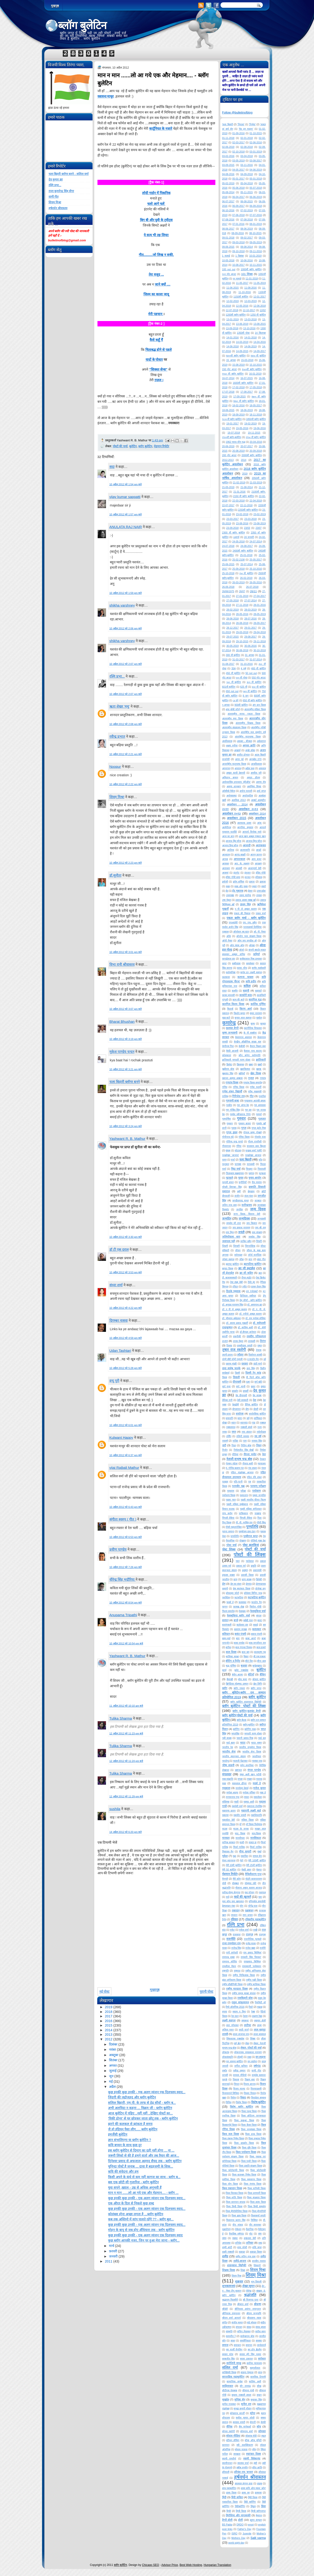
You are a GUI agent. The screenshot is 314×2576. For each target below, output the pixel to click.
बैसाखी (230, 1679)
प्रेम (223, 1583)
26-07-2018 (252, 587)
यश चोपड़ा (249, 1892)
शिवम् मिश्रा (55, 202)
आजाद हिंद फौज (233, 841)
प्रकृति (253, 1565)
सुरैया (252, 2413)
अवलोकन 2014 (257, 813)
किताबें (230, 1009)
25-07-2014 (246, 564)
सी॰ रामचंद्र (245, 2386)
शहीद (225, 2256)
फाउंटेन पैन (256, 1602)
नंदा (253, 1422)
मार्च (111, 2246)
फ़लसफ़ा (242, 1602)
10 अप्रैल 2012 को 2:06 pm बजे (125, 628)
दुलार (253, 1386)
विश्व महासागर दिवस (251, 2179)
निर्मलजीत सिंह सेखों (244, 1450)
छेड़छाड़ (251, 1191)
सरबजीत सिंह (228, 2358)
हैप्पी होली (227, 2519)
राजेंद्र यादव (251, 1943)
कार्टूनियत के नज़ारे (160, 128)
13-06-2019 (242, 324)
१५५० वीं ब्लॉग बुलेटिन (233, 373)
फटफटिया (238, 1597)
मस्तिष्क (225, 1801)
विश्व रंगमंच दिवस (252, 2184)
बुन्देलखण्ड (257, 1665)
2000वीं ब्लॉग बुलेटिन (251, 455)
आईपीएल (226, 827)
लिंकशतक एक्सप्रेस (235, 2038)
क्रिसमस (240, 1064)
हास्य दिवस (231, 2492)
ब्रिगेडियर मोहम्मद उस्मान (237, 1683)
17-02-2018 (238, 387)
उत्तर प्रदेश (261, 891)
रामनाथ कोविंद (229, 1961)
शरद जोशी (242, 2247)
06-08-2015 (246, 201)
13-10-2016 (249, 328)
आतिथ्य (230, 850)
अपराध (238, 768)
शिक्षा (242, 2270)
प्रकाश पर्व (241, 1565)
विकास (236, 2079)
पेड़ (264, 1536)
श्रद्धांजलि (250, 2295)
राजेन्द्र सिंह (236, 1948)
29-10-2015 (242, 641)
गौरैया (238, 1146)
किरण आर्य (246, 1008)
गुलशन (230, 1123)
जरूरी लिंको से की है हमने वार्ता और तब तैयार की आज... (143, 2155)
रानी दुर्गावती (232, 1952)
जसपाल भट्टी (228, 1241)
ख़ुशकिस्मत (245, 1069)
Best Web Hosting (190, 2565)
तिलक (229, 1345)
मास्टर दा (252, 1842)
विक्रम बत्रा (250, 2079)
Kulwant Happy (121, 1437)
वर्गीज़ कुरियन (241, 2066)
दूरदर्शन (235, 1391)
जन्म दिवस (258, 1209)
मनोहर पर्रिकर (249, 1792)
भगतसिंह (235, 1733)
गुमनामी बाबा (232, 1100)
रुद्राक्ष (259, 2007)
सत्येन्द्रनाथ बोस (247, 2336)
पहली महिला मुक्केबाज (237, 1504)
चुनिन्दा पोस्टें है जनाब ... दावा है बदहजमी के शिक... (140, 2166)
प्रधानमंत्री (257, 1570)
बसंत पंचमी (240, 1633)
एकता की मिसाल (242, 913)
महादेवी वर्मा (237, 1806)
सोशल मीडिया (233, 2435)
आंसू (259, 823)
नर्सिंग (228, 1436)
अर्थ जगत (261, 791)
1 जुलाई (226, 256)
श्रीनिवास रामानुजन (231, 2313)
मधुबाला (226, 1788)
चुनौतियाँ (243, 1182)
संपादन (239, 2327)
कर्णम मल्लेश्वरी (259, 968)
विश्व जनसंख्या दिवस (251, 2129)
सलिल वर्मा (230, 2367)
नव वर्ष (257, 1436)
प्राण (235, 1579)
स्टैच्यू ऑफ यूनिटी (253, 2440)
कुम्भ (253, 1023)
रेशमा (245, 2016)
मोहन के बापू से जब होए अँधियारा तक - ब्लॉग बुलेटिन (141, 2230)
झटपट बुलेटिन (232, 1264)
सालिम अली (255, 2381)
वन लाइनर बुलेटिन (234, 2061)
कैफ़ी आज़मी (232, 1051)
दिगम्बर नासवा (118, 1320)
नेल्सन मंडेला (232, 1463)
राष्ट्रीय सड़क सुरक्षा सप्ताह (244, 1993)
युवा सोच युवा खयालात (233, 1901)
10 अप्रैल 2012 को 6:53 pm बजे (125, 1537)
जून (111, 2076)
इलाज (252, 881)
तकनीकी (237, 1336)
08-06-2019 (246, 228)
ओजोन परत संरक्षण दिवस (248, 936)
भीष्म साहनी (228, 1765)
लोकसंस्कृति (227, 2057)
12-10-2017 (249, 310)
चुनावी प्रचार (228, 1182)
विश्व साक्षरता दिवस (256, 2197)
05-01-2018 (255, 178)
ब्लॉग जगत (256, 1688)
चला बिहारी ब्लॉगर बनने (124, 1082)
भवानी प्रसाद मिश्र (244, 1738)
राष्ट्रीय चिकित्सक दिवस (244, 1975)
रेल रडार (235, 2016)
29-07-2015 (232, 636)
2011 (108, 2261)
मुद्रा (234, 1856)
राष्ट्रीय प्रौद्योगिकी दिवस (232, 1984)
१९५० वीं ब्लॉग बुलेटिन (256, 437)
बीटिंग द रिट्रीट (233, 1660)
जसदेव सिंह (254, 1236)
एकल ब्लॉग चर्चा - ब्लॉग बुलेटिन (246, 918)
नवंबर (112, 2049)
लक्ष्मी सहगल (229, 2020)
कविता (247, 986)
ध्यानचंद (244, 1422)
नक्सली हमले (246, 1427)
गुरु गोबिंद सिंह (233, 1110)
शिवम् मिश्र (236, 2275)
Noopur (115, 766)
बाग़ (238, 1638)
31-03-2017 (238, 659)
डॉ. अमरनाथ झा (254, 1304)
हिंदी (224, 2497)
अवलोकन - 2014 (237, 804)
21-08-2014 (246, 487)
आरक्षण (258, 863)
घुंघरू (228, 1150)
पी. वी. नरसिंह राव (244, 1522)
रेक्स (253, 2011)
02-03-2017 (238, 142)
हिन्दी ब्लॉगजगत (258, 2511)
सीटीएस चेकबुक (229, 2390)
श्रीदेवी (225, 2309)
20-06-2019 (228, 446)
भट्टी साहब (227, 1738)
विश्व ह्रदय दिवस (239, 2215)
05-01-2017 (238, 178)
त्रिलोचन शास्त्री (255, 1354)
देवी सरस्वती (242, 1400)
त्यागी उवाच (227, 1354)
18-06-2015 (228, 410)
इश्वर (254, 886)
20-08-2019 (238, 451)
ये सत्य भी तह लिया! (156, 235)
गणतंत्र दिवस (232, 1082)
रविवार (234, 1919)
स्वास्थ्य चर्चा (243, 2463)
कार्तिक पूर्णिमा (258, 1004)
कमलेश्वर (250, 963)
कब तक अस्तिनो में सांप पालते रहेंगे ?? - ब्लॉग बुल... (141, 2219)
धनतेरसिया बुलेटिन (257, 1413)
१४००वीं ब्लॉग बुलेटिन (236, 355)
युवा (260, 1897)
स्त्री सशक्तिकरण (244, 2445)
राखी (255, 1930)
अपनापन (226, 768)
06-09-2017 (238, 206)
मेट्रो (241, 1860)
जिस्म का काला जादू (156, 294)
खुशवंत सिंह (227, 1073)
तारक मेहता (238, 1341)
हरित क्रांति (257, 2467)
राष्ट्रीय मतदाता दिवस (237, 1988)
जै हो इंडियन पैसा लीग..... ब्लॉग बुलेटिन (132, 2129)
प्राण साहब (247, 1579)
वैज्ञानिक (250, 2229)
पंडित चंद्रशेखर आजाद (242, 1472)
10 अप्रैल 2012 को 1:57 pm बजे (125, 514)
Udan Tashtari (120, 1351)
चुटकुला (262, 1173)
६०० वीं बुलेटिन (254, 682)
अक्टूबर (113, 2055)
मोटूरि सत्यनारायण (253, 1879)
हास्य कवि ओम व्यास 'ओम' (253, 2488)
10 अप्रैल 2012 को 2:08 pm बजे (125, 724)
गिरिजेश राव (238, 1096)
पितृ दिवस (226, 1522)
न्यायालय (262, 1463)
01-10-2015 (255, 133)
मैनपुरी (225, 1879)
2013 (108, 2034)
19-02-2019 (250, 423)
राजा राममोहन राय (231, 1943)
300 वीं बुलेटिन (233, 655)
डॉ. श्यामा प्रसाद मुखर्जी (237, 1323)
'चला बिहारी (227, 124)
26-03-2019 (238, 582)
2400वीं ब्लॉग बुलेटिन (243, 550)
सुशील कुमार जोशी (245, 2417)
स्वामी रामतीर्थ (229, 2458)
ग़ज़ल (251, 1078)
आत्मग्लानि (245, 850)
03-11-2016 (246, 165)
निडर (234, 1445)
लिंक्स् (252, 2038)
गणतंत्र (263, 1078)
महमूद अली (249, 1801)
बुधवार (244, 1665)
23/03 (247, 528)
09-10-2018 (238, 251)
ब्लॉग (224, 1688)
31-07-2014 (255, 659)
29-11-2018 (259, 641)
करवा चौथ (242, 968)
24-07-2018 (228, 546)
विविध (228, 2102)
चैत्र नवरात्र (257, 1182)
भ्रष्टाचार (238, 1770)
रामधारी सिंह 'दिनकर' (251, 1957)
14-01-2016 (232, 337)
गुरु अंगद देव (243, 1105)
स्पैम (254, 2449)
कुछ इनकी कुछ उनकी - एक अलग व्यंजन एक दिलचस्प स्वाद (145, 2235)
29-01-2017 (250, 628)
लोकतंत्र (225, 2052)
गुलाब (233, 1128)
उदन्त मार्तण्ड (245, 895)
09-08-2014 (246, 247)
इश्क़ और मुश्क (241, 886)
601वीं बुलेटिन (229, 687)
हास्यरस (258, 2492)
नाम (245, 1440)
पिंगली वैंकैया (246, 1518)
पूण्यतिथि (234, 1536)
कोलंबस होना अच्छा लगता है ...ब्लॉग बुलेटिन (135, 2214)
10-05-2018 (228, 260)
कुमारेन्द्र (229, 1022)
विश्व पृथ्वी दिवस (249, 2161)
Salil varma (258, 2538)
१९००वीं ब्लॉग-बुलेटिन (231, 437)
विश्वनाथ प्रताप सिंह (235, 2220)
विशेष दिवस (241, 2102)
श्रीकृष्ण (257, 2304)
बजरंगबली (227, 1624)
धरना (239, 1418)
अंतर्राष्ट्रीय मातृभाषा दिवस (248, 736)
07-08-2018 (246, 219)
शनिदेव (238, 2243)
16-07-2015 (246, 378)
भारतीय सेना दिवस (251, 1751)
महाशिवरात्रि (256, 1815)
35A (233, 668)
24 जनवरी (249, 537)
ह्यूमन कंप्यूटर (256, 2520)
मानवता (226, 1837)
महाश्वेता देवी (228, 1820)
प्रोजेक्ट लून (260, 1588)
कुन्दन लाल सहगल (243, 1017)
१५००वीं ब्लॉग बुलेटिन (252, 369)
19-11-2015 (254, 432)
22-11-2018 (246, 505)
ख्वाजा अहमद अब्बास (232, 1078)
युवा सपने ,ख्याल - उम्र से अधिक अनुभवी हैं (135, 2187)
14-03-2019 (242, 342)
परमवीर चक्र (238, 1486)
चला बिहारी (245, 1159)
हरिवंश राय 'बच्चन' (243, 2471)
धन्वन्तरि (229, 1418)
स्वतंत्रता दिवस (253, 2453)
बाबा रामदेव (239, 1643)
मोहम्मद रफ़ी (250, 1883)
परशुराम (230, 1491)
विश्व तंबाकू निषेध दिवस (233, 2138)
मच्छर (249, 1779)
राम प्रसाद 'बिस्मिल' (252, 1952)
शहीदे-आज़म (239, 2260)
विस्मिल (254, 2220)
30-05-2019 (232, 646)
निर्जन (225, 1450)
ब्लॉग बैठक (242, 1720)
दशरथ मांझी (231, 1363)
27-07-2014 (250, 600)
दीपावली (237, 1381)
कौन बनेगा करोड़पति (250, 1055)
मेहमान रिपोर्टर (161, 446)
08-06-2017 (228, 228)
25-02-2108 (238, 559)
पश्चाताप (244, 1495)
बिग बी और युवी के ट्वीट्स (156, 220)
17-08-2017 (246, 392)
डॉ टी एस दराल (119, 1249)
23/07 (259, 528)
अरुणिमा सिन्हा (254, 786)
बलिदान (226, 1633)
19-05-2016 (242, 428)
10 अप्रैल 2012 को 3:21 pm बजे (125, 1069)
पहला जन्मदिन (259, 1495)
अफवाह (262, 768)
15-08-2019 (238, 365)
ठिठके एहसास (233, 1291)
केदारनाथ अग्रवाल (243, 1037)
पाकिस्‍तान (243, 1513)
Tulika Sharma (120, 1718)
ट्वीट (244, 1286)
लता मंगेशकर (232, 2025)
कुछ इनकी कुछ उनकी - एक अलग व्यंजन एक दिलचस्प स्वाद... (146, 2092)
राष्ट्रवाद (237, 1970)
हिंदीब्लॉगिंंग (240, 2506)
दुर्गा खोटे (258, 1381)
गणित (224, 1087)
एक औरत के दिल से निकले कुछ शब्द (131, 2203)
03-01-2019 (255, 151)
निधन (258, 1445)
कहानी (246, 990)
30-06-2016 (250, 646)
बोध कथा (242, 1679)
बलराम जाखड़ (240, 1629)
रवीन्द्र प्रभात (117, 736)
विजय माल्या (239, 2088)
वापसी (225, 2075)
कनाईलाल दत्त (228, 958)
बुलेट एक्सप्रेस (241, 1670)
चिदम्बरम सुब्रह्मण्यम (235, 1173)
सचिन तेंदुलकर (244, 2331)
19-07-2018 (234, 432)
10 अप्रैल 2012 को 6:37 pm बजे (125, 1455)
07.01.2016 (238, 224)
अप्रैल (112, 2087)
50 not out (251, 673)
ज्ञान (250, 1259)
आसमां (225, 872)
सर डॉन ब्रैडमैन (255, 2349)
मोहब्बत (235, 1883)
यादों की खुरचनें (242, 1896)
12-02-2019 (232, 301)
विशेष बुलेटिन (258, 2102)
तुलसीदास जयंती (244, 1345)
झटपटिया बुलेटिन (252, 1264)
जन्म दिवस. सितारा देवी (246, 1214)
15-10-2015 (255, 365)
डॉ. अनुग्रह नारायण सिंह (232, 1304)
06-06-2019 (255, 197)
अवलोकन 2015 (236, 818)
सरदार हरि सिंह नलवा (250, 2354)
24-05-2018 (238, 541)
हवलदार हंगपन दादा (244, 2483)
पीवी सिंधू (261, 1522)
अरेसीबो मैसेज (228, 791)
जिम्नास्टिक (250, 1246)
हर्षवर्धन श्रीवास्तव (58, 208)
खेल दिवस (255, 1073)
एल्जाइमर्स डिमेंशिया (252, 927)
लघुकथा (245, 2020)
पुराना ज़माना (228, 1531)
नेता (264, 1454)
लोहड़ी (240, 2057)
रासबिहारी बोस (245, 1997)
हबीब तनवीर (242, 2467)
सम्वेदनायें (261, 2345)
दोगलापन (236, 1409)
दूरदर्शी (245, 1391)
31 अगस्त (249, 655)
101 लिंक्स (247, 274)
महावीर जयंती (239, 1815)
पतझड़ (225, 1481)
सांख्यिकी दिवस (229, 2372)
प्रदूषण (245, 1570)
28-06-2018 (232, 618)
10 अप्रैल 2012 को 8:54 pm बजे (125, 1602)
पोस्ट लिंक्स (229, 1549)
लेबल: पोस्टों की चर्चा (251, 2047)
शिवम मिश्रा (258, 2270)
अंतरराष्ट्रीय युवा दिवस (232, 718)
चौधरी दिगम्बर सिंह (232, 1187)
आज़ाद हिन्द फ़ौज (230, 845)
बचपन (225, 1620)
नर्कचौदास (261, 1432)
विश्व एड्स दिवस (249, 2111)
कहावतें (258, 990)
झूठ (260, 1273)
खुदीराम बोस (228, 1069)
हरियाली (225, 2472)
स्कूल (263, 2436)
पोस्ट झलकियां (251, 1545)
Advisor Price (169, 2565)
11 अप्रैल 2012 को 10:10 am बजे (126, 1705)
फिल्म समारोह (228, 1611)
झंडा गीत (261, 1259)
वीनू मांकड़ (238, 2224)
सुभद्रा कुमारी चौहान (243, 2408)
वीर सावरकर (255, 2224)
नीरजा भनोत (250, 1454)
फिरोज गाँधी (255, 1606)
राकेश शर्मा (244, 1930)
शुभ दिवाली (256, 2281)
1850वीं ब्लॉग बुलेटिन (256, 419)
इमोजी (225, 881)
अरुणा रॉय (261, 782)
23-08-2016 (242, 523)
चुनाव (240, 1177)
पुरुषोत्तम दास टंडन (247, 1531)
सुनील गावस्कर (229, 2404)
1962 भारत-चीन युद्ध (235, 442)
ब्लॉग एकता (239, 1688)
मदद (224, 1783)
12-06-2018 (259, 306)
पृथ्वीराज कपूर (250, 1536)
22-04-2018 (255, 500)
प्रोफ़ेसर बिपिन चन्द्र (253, 1593)
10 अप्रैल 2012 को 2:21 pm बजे (125, 754)
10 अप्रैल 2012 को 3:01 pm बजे (125, 952)
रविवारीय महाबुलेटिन (255, 1919)
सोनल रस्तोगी (228, 2431)
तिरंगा (263, 1341)
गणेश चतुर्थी (255, 1087)
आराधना (226, 868)
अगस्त (113, 2065)
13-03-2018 (250, 319)
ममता (246, 1797)
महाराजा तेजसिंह (254, 1806)
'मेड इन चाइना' (246, 129)
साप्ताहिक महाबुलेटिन (233, 2376)
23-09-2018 (232, 528)
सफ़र (233, 2340)
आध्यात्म (226, 854)
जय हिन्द (229, 1232)
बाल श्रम (245, 1652)
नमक (224, 1432)
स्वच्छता (236, 2454)
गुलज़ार (262, 1118)
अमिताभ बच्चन (230, 777)
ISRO (234, 2533)
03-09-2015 (228, 165)
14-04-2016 (259, 342)
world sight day (236, 2542)
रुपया (224, 2011)
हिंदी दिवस (252, 2497)
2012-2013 (228, 460)
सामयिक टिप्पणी (258, 2377)
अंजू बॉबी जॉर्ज (233, 709)
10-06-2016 (246, 260)
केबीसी (242, 1046)
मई (111, 2081)
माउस (224, 1828)
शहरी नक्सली (228, 2252)
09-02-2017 (246, 237)
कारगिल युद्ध (255, 999)
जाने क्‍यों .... (163, 284)
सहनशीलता (255, 2368)
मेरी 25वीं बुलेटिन (254, 1865)
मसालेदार (258, 1797)
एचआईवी (233, 922)
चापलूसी (251, 1164)
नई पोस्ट (104, 1991)
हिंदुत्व (253, 2506)
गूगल (243, 1127)
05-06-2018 (238, 188)
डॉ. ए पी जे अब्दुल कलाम (234, 1309)
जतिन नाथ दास (229, 1205)
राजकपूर (236, 1934)
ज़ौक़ (241, 1259)
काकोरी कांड (245, 995)
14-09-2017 (259, 351)
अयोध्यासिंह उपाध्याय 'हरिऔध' (236, 782)
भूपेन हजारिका (247, 1765)
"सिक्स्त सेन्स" (158, 369)
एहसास (225, 931)
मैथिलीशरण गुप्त (253, 1874)
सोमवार (262, 2431)
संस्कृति (229, 2331)
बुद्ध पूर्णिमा (231, 1665)
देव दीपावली (241, 1395)
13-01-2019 (232, 319)
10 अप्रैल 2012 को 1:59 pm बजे (125, 593)
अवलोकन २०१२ (248, 809)
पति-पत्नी (238, 1481)
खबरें (260, 1064)
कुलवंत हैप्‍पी (232, 1028)
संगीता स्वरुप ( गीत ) (122, 1519)
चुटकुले (229, 1177)
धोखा (224, 1422)
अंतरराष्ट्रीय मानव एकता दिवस (244, 714)
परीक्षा (243, 1491)
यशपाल (262, 1892)
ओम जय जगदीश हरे (247, 940)
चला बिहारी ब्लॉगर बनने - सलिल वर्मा (69, 174)
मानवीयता (240, 1838)
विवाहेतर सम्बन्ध (258, 2097)
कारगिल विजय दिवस (233, 1004)
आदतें (258, 850)
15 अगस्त (231, 360)
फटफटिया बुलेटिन (257, 1597)
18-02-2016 (238, 405)
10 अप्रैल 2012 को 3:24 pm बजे (125, 1126)
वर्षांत (224, 2070)
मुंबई (259, 1851)
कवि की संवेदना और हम (123, 2171)
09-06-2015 (228, 247)
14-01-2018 (250, 337)
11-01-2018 (252, 278)
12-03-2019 (250, 301)
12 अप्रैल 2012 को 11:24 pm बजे (126, 1761)
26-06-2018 (228, 587)
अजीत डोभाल (243, 754)
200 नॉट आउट (229, 455)
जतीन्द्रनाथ (246, 1205)
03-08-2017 (255, 160)
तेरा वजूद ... (156, 274)
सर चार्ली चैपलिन (234, 2349)
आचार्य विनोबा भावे (251, 832)
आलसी (239, 868)
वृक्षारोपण (226, 2229)
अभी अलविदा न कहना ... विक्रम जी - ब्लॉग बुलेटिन (140, 2108)
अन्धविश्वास (256, 764)
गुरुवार (241, 1118)
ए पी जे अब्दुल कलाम (246, 909)
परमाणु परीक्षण (258, 1486)
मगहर (240, 1779)
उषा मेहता (226, 900)
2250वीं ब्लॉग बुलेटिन (248, 510)
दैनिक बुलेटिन (251, 1404)
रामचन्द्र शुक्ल (228, 1957)
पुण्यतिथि (252, 1527)
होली (240, 2519)
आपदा (225, 859)
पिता (259, 1518)
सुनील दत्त (246, 2404)
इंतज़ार (247, 872)
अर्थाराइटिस (247, 795)
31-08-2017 (228, 664)
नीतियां (235, 1454)
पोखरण (242, 1540)
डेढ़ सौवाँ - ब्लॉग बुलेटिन (251, 1300)
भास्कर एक (257, 1761)
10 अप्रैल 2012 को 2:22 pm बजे (125, 784)
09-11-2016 (255, 251)
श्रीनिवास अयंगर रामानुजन (248, 2309)
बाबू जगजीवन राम (257, 1643)
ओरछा (252, 945)
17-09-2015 (239, 396)
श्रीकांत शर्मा (242, 2304)
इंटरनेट (236, 872)
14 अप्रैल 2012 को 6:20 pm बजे (125, 1832)
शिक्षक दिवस (228, 2270)
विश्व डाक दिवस (253, 2134)
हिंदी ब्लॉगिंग (250, 2502)
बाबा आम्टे (250, 1638)
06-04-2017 (238, 197)
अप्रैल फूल (249, 768)
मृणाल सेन (257, 1856)
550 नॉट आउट (259, 677)
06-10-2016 (228, 210)
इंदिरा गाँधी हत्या (233, 877)
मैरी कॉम (237, 1879)
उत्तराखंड (230, 895)
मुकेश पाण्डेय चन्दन (121, 1052)
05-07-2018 (255, 188)
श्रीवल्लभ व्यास (254, 2318)
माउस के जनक (240, 1828)
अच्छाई (237, 750)
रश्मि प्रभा (235, 1924)
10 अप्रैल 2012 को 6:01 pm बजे (125, 1425)
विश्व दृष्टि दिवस (249, 2147)
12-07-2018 (232, 310)
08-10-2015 (255, 233)
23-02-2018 (242, 514)
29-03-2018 (242, 632)
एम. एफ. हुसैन (250, 922)
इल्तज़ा (263, 881)
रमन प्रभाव (248, 1915)
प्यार (238, 1561)
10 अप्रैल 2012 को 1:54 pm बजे (125, 484)
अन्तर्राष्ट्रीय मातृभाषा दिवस (234, 764)
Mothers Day (238, 2538)
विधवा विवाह (250, 2093)
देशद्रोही (235, 1404)
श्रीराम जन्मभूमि (253, 2313)
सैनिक (229, 2426)
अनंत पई (239, 759)
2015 (108, 2025)
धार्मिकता (258, 1418)
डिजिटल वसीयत (248, 1295)
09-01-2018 (228, 237)
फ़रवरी (113, 2251)
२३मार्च (236, 537)
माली (242, 1842)
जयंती (241, 1232)
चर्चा (233, 1159)
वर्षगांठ (257, 2065)
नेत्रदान (263, 1459)
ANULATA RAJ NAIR (125, 527)
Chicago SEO (150, 2565)
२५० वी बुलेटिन (246, 573)
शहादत (242, 2252)
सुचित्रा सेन (239, 2399)
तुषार (259, 1345)
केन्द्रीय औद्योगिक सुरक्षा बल (247, 1041)
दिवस (224, 1377)
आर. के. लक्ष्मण (241, 863)
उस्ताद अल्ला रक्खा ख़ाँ (245, 900)
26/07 (242, 591)
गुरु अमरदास (260, 1105)
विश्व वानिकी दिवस (257, 2188)
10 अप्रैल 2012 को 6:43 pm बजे (125, 1507)
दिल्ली (237, 1373)
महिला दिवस (247, 1820)
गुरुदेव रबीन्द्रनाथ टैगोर (240, 1114)
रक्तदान (236, 1910)
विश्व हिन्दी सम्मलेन (257, 2206)
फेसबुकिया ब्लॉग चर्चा (238, 1615)
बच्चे (236, 1620)
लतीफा (247, 2025)
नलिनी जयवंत (242, 1436)
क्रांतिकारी (261, 1059)
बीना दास (261, 1661)
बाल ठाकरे (261, 1647)
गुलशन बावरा (244, 1123)
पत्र (249, 1481)
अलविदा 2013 (239, 800)
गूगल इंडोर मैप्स (259, 1128)
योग (241, 1906)
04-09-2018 (246, 174)
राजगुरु (249, 1934)
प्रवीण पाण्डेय (118, 1549)
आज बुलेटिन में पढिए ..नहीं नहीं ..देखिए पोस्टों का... (140, 2113)
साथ (260, 2372)
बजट (259, 1620)
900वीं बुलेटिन (241, 705)
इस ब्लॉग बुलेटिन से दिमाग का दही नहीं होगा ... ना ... (141, 2150)
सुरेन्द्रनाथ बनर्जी (237, 2413)
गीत (252, 1096)
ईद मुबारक (237, 890)
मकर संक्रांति (227, 1779)
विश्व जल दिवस (230, 2134)
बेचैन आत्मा (237, 1674)
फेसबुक (242, 1611)
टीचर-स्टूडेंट (246, 1277)
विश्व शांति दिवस (234, 2197)
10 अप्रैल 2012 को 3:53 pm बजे (125, 1272)
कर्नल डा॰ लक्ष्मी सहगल (251, 972)
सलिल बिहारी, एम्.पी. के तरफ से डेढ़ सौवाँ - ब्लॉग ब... (142, 2103)
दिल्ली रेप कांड (253, 1372)
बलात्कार (256, 1629)
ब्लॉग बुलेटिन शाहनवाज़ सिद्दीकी (245, 1702)
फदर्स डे (229, 1602)
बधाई (255, 1624)
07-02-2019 (246, 210)
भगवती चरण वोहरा (253, 1733)
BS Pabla (227, 2524)
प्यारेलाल (250, 1561)
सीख (259, 2386)
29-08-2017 (250, 636)
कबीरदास (236, 963)
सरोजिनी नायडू (233, 2363)
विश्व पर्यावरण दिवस (246, 2152)
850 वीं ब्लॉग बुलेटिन (252, 700)
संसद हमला (261, 2327)
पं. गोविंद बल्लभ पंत (235, 1468)
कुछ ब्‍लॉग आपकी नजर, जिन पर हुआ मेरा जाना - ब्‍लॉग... (143, 2240)
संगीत (224, 2322)
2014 (108, 2030)
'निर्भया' (252, 124)
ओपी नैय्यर (227, 940)
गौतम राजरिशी (255, 1141)
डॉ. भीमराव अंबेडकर (231, 1318)
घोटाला (238, 1150)
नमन (234, 1431)
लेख (247, 2043)
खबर (251, 1064)
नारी (224, 1445)
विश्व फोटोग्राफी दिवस (233, 2170)
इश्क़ (228, 886)
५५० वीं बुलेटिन (233, 682)
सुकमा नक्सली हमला (241, 2395)
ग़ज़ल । (159, 380)
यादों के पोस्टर (154, 359)
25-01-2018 (246, 555)
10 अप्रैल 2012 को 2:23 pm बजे (125, 862)
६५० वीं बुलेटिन (259, 687)
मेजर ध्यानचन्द (228, 1860)
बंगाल (258, 1615)
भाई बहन (230, 1742)
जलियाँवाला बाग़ (231, 1236)
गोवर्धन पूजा (260, 1137)
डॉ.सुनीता (115, 875)
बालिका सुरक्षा (232, 1656)
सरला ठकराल (246, 2358)
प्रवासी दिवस (247, 1575)
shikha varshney (122, 605)
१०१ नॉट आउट (229, 274)
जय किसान (251, 1223)
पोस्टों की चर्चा (120, 446)
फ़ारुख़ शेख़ (238, 1606)
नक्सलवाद (230, 1427)
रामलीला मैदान (229, 1966)
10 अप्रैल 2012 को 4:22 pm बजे (125, 1307)
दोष (247, 1409)
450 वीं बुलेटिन (233, 673)
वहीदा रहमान (239, 2070)
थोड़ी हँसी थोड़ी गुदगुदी (232, 1359)
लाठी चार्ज (244, 2029)
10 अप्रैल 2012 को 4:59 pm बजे (125, 1338)
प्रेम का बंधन (235, 1584)
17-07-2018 (228, 392)
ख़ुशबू (258, 1069)
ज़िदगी (225, 1246)
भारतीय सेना (229, 1751)
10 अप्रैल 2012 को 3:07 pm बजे (125, 1009)
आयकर (225, 863)
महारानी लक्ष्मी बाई (251, 1810)
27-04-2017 (259, 596)
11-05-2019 (259, 283)
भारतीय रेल (227, 1747)
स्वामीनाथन (227, 2463)
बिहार (246, 1656)
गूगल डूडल (231, 1132)
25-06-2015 (228, 564)
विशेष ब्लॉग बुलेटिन (241, 2106)
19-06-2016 (259, 428)
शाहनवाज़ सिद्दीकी (236, 2265)
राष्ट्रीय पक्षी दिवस (254, 1980)
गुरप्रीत (229, 1105)
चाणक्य (238, 1164)
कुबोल (259, 1017)
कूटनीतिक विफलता (253, 1028)
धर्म (248, 1418)
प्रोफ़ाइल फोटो (232, 1593)
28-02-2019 (232, 609)
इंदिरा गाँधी (261, 872)
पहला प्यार (231, 1499)
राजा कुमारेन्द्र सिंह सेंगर (61, 191)
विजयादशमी (256, 2088)
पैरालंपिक (230, 1540)
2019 (108, 2007)
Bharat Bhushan (122, 1021)
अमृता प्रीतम (253, 777)
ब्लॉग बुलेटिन (82, 25)
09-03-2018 (238, 242)
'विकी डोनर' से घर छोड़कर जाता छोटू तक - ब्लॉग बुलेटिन (143, 2118)
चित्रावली (262, 1169)
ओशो (241, 950)
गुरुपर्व (259, 1114)
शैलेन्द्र (248, 2291)
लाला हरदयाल (259, 2034)
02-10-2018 (238, 151)
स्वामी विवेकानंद (251, 2458)
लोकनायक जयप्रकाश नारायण (248, 2052)
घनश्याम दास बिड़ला (256, 1146)
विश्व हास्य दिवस (258, 2202)
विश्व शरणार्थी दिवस (257, 2193)
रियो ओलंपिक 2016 (235, 2007)
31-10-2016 (246, 664)
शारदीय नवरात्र (259, 2261)
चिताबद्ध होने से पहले (158, 350)
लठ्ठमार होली (260, 2020)
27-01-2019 (242, 596)
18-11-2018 (255, 414)
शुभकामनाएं (228, 2286)
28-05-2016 (242, 614)
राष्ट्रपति (225, 1970)
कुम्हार (263, 1023)
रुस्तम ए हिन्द (239, 2011)
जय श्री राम (260, 1227)
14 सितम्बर (260, 333)
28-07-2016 (250, 618)
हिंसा (263, 2506)
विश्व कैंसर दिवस (248, 2125)
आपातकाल (239, 859)
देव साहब (257, 1395)
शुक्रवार (239, 2281)
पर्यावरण (256, 1490)
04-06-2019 (255, 170)
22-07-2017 (228, 505)
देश (254, 1400)
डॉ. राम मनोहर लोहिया (255, 1318)
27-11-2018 (242, 605)
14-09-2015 (242, 351)
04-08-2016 (228, 174)
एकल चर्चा (261, 913)
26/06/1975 (228, 591)
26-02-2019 (246, 578)
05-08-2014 (228, 192)
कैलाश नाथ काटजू (252, 1051)
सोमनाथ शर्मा (246, 2431)
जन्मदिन (226, 1218)
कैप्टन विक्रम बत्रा (258, 1046)
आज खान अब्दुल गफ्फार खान (252, 836)
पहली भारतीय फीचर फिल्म (253, 1499)
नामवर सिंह (257, 1440)
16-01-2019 (255, 373)
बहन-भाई (226, 1638)
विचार (236, 2084)
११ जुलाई (237, 278)
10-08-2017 (238, 265)
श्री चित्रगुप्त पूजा (251, 2299)
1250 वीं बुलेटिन (258, 315)
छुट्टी (239, 1191)
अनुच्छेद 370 (255, 759)
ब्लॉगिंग (236, 1729)
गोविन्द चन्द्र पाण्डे (234, 1141)
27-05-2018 (232, 600)
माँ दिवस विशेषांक (254, 1824)
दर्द (265, 1359)
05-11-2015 (246, 192)
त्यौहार (240, 1354)
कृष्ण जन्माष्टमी (230, 1032)
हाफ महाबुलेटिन (229, 2488)
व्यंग (260, 2233)
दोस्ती (255, 1409)
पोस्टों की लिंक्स (250, 1554)
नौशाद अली (247, 1463)
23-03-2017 (232, 519)
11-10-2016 (244, 292)
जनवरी (113, 2256)
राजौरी (263, 1948)
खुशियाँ (242, 1073)
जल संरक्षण (257, 1232)
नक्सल (263, 1422)
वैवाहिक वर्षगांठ (236, 2233)
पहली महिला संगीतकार (251, 1509)
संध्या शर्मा (116, 1285)
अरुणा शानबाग (234, 786)
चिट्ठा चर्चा (236, 1168)
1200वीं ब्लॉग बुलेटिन (236, 315)
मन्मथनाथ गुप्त (233, 1797)
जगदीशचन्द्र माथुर (240, 1200)
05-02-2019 (228, 183)
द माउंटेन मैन (253, 1359)
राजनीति (230, 1939)
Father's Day (244, 2529)
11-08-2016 (250, 287)
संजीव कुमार (237, 2322)
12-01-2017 (259, 296)
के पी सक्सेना (250, 1032)
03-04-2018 (246, 156)
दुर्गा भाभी (240, 1386)
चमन (224, 1159)
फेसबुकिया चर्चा (258, 1611)
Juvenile (247, 2533)
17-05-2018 (255, 387)
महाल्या (225, 1815)
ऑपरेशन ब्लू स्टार (241, 931)
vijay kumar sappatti (125, 497)
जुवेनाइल (238, 1255)
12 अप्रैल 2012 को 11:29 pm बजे (126, 1796)
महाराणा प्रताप (229, 1810)
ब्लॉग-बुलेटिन (249, 1724)
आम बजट (256, 859)
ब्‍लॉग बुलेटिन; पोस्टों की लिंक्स (244, 1706)
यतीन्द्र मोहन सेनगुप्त (231, 1892)
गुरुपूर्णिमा (226, 1118)
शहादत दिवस (256, 2252)
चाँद (260, 1159)
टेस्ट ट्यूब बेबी (236, 1282)
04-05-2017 (238, 170)
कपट (224, 963)
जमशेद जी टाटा (233, 1223)
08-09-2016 (238, 233)
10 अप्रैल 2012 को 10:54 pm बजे (126, 1643)
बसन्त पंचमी (256, 1634)
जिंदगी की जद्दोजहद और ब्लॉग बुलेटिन (132, 2097)
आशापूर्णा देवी (254, 868)
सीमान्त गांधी (248, 2390)
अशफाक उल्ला (244, 823)
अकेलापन (261, 741)
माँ (240, 1824)
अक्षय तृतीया (231, 745)
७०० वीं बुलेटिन (250, 691)
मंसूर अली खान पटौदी (250, 1774)
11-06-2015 (232, 287)
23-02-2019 (259, 514)
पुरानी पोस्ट (206, 1991)
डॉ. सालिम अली (245, 1327)
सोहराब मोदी (251, 2436)
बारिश (228, 1647)
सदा (112, 467)
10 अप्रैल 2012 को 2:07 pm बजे (125, 664)
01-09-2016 (238, 133)
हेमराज (259, 2515)
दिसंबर (113, 2044)
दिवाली (236, 1377)
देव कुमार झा (56, 179)
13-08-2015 (259, 324)
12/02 (263, 310)
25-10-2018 (228, 573)
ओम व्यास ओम (237, 945)
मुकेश (225, 1856)
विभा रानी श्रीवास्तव (122, 964)
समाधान (237, 2345)
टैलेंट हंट (251, 1282)
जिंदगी (259, 1241)
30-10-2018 (259, 650)
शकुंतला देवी (250, 2238)
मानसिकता (255, 1837)
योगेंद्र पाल (253, 1906)
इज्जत (248, 877)
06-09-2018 (255, 206)
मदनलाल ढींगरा (239, 1783)
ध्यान (233, 1422)
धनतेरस (240, 1413)
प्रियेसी (259, 1579)
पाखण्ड (258, 1513)
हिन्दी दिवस (241, 2511)
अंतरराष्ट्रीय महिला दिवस (255, 709)
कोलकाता (226, 1055)
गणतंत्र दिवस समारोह (252, 1082)
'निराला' (240, 124)
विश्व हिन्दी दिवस (234, 2206)
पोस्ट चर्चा (231, 1545)
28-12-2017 (232, 628)
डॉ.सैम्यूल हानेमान (248, 1332)
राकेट (232, 1930)
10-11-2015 (255, 265)
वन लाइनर (261, 2056)
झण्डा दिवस (227, 1268)
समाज (225, 2345)
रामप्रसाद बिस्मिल (252, 1961)
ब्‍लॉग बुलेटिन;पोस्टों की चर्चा (237, 1715)
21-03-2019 (256, 482)
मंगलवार (226, 1774)
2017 (108, 2016)
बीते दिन (249, 1661)
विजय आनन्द (250, 2084)
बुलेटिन (133, 446)
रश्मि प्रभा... (55, 185)
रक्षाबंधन (249, 1910)
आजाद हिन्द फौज (254, 841)
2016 (108, 2021)
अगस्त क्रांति (249, 745)
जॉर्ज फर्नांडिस (255, 1255)
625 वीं (243, 687)
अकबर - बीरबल (244, 741)
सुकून (259, 2395)
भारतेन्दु (225, 1761)
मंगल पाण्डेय (254, 1769)
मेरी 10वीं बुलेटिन (234, 1865)
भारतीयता (256, 1756)
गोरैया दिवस (244, 1137)
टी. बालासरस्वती (229, 1277)
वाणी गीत (54, 196)
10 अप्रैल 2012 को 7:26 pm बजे (125, 1567)
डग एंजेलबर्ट (252, 1291)
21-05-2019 (228, 487)
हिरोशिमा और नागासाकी (238, 2515)
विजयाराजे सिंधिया (230, 2093)
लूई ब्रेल (237, 2043)
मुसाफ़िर (244, 1856)
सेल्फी (263, 2422)
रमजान (234, 1915)
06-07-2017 (228, 201)
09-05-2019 (255, 242)
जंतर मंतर (248, 1196)
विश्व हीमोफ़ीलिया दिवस (237, 2211)
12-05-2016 (242, 306)
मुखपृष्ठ (55, 6)
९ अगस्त (226, 705)
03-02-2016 (228, 156)
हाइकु (259, 2483)
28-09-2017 (259, 623)
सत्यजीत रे (231, 2336)
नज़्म (259, 1427)
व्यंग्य (224, 2238)
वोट (250, 2233)
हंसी (255, 2463)
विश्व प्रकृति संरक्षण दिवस (250, 2165)
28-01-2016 (259, 605)
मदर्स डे (257, 1783)
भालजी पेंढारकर (240, 1761)
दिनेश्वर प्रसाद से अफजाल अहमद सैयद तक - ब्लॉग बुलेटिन (145, 2161)
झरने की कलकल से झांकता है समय (130, 2124)
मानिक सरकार (228, 1842)
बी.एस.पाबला (259, 1656)
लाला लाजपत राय (241, 2034)
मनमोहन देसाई (242, 1788)
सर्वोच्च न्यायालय (254, 2363)
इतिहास (258, 877)
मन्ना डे (263, 1792)
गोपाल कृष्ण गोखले (252, 1132)
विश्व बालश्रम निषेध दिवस (244, 2174)
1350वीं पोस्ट (243, 333)
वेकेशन (238, 2229)
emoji (251, 2524)
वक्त (249, 2057)
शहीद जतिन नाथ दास (246, 2256)
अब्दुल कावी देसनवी (235, 773)
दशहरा (244, 1363)
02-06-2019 (228, 147)
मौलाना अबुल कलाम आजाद (248, 1887)
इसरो (263, 886)
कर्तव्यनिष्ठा (231, 972)
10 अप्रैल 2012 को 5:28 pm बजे (125, 1368)
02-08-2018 (246, 147)
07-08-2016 (228, 219)
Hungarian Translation (217, 2565)
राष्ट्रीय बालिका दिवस (256, 1984)
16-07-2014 (228, 378)
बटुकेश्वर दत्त (242, 1624)
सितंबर (113, 2060)
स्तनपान (225, 2445)
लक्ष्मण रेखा (257, 2016)
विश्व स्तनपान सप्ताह (235, 2202)
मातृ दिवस (240, 1833)
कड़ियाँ (256, 954)
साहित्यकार (227, 2385)
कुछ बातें (226, 1017)
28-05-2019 (259, 614)
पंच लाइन (252, 1468)
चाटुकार (225, 1164)
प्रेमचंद (249, 1584)
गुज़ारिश (262, 1096)
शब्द (260, 2243)
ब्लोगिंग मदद (250, 1729)
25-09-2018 (238, 569)
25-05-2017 (255, 559)
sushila (114, 1809)
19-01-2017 (232, 423)
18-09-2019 (238, 414)
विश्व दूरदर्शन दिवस (244, 2143)
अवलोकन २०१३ (231, 813)
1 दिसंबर (239, 256)
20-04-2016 (256, 442)
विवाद (243, 2097)
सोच (259, 2426)
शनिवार (249, 2242)
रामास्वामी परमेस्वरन (251, 1966)
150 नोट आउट (229, 369)
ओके (228, 936)
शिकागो (257, 2265)
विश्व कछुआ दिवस (244, 2120)
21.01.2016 (239, 491)
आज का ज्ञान (228, 836)
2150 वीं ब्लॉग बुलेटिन (243, 496)
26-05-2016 (255, 582)
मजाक (259, 1779)
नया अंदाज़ (247, 1432)
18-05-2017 (255, 405)
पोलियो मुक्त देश (258, 1540)
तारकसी (251, 1341)
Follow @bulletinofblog (237, 112)
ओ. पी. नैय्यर (260, 931)
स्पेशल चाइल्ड (241, 2449)
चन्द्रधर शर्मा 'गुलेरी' (253, 1150)
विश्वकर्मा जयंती (258, 2215)
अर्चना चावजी (246, 791)
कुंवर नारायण (256, 1013)
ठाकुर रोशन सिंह (258, 1286)
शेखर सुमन (248, 2286)
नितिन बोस (246, 1445)
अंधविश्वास (227, 741)
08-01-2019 (255, 224)
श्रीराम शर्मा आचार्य (231, 2318)
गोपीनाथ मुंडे (228, 1137)
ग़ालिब (225, 1096)
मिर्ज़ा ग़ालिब (256, 1847)
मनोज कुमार (259, 1788)
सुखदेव (225, 2399)
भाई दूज (262, 1738)
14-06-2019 (250, 346)
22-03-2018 (238, 500)
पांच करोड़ (227, 1513)
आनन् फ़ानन (256, 854)
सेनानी (253, 2422)
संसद (249, 2327)
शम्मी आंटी (227, 2247)
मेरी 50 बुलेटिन (229, 1869)
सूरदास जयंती (239, 2422)
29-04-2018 (259, 632)
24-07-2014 (255, 541)
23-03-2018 (250, 519)
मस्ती (236, 1801)
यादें (227, 1897)
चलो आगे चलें (156, 204)
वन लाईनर (252, 2061)
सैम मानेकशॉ (245, 2426)
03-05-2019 (238, 160)
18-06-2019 (246, 410)
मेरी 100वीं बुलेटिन (257, 1860)
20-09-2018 (255, 451)
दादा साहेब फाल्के (231, 1368)
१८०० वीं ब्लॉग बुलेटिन (232, 419)
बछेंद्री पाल (248, 1620)
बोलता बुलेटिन (259, 1679)
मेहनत (259, 1869)
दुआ (248, 1381)
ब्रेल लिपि (257, 1683)
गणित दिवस (238, 1087)
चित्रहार (249, 1169)
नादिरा (235, 1440)
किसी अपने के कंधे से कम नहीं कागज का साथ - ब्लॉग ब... (144, 2177)
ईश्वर (250, 891)
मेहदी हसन (246, 1869)
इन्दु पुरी (114, 1381)
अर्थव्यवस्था (231, 795)
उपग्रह (259, 895)
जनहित (239, 1209)
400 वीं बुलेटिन (258, 668)
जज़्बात (258, 1200)
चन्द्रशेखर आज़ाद (253, 1155)
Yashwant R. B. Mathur (127, 1139)
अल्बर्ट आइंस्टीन (258, 800)
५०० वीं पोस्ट (241, 677)
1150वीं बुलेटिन (240, 296)
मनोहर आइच (232, 1792)
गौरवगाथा (226, 1146)
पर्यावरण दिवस (228, 1495)
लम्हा (259, 2025)
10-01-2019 (255, 256)
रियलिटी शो (260, 2002)
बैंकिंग (263, 1674)
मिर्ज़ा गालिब (239, 1847)
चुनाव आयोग (254, 1177)
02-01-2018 (246, 138)
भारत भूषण (256, 1742)
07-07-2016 (255, 215)
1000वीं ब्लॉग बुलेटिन (251, 269)
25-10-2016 (255, 569)
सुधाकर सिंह (256, 2399)
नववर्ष (225, 1440)
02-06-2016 (255, 142)
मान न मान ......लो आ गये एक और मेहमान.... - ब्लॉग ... (143, 2193)
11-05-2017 (242, 283)
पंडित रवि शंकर (254, 1477)
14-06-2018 (232, 346)
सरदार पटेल (227, 2354)
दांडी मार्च (257, 1363)
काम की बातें (238, 999)
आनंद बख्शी (240, 854)
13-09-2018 (232, 328)
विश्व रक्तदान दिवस (232, 2188)
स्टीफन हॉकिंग (232, 2440)
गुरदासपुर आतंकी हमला (255, 1100)
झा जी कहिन (246, 1272)
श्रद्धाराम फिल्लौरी (230, 2299)
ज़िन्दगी (236, 1246)
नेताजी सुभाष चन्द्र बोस (239, 1459)
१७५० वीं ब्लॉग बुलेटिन (243, 401)
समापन (249, 2345)
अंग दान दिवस (259, 705)
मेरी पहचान (155, 314)
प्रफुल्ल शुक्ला (228, 1575)
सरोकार (262, 2358)
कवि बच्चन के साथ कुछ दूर (125, 2145)
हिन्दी (228, 2511)
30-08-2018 (242, 650)
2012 (108, 2039)
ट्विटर (235, 1286)
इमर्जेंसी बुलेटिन (117, 2134)
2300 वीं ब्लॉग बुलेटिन (233, 532)
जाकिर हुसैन (246, 1241)
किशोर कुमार (239, 1013)
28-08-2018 (242, 623)
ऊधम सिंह (245, 904)
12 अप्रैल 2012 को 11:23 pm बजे (126, 1733)
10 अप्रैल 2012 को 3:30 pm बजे (125, 1236)
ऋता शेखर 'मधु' (119, 706)
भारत (242, 1742)
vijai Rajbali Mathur (124, 1468)
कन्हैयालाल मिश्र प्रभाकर (251, 958)
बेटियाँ (251, 1674)
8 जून (246, 695)
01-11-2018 (228, 138)
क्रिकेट (229, 1064)
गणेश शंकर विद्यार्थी (232, 1091)
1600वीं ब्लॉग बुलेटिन (243, 383)
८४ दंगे (235, 700)
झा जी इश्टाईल (246, 1268)
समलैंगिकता (245, 2340)
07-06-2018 (238, 215)
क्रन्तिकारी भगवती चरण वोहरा (236, 1060)
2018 (108, 2012)
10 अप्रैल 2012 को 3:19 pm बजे (125, 1039)
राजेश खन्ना (250, 1948)
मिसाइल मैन (228, 1851)
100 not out (228, 269)
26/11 (253, 591)
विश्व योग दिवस (230, 2184)
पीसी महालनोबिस (234, 1527)
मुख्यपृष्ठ (154, 1990)
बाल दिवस (231, 1652)
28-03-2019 (250, 609)
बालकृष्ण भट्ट (260, 1652)
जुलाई (112, 2071)
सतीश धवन (260, 2331)
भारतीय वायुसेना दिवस (250, 1747)
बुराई (224, 1670)
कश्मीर (235, 990)
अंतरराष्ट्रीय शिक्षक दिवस (248, 723)
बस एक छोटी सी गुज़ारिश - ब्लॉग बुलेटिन (133, 2182)
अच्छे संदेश (250, 750)
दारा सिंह (251, 1368)
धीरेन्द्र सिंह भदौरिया (122, 1579)
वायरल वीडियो (240, 2075)
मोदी (224, 1883)
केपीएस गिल (228, 1046)
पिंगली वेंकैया (228, 1518)
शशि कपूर (257, 2247)
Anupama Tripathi (123, 1615)
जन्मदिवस (244, 1218)
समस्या (259, 2340)
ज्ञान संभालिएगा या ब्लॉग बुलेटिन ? (129, 2140)
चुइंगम (251, 1173)
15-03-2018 (247, 360)
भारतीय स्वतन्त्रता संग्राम (234, 1756)
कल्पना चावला (245, 977)
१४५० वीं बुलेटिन (258, 355)
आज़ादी (247, 845)
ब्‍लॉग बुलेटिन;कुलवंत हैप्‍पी (247, 1710)
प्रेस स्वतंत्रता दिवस (241, 1588)
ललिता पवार (228, 2029)
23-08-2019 (259, 523)
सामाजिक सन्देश (234, 2381)
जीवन (237, 1250)
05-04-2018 (246, 183)
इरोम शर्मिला (238, 881)
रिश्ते (251, 2007)
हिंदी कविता (237, 2497)
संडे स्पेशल (251, 2322)
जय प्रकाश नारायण (241, 1227)
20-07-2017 (246, 446)
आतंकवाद (261, 845)
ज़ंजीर (237, 1196)
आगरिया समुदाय (245, 827)
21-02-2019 (239, 482)
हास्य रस (246, 2492)
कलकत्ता (226, 977)
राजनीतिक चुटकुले (252, 1939)
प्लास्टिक (226, 1597)
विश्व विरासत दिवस (234, 2193)
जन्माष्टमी (261, 1218)
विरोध (233, 2097)
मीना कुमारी (245, 1851)
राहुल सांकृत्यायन (240, 2002)
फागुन (225, 1606)
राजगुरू (262, 1934)
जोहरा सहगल (228, 1259)
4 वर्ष (243, 668)
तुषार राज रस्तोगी (234, 1350)
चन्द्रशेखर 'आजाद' (230, 1155)
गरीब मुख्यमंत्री (254, 1091)
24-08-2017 (246, 546)
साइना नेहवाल (247, 2372)
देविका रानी (227, 1400)
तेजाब (258, 1350)
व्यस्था (235, 2238)
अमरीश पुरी (256, 773)
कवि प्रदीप (251, 981)
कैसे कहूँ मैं (156, 340)
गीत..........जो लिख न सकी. (156, 255)
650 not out (232, 691)
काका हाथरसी (228, 995)
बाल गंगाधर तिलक (243, 1647)
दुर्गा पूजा (226, 1386)
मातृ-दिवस (256, 1833)
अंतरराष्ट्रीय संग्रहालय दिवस (234, 727)
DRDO (240, 2524)
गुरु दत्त (248, 1110)
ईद (227, 891)
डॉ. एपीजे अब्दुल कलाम (250, 1314)
